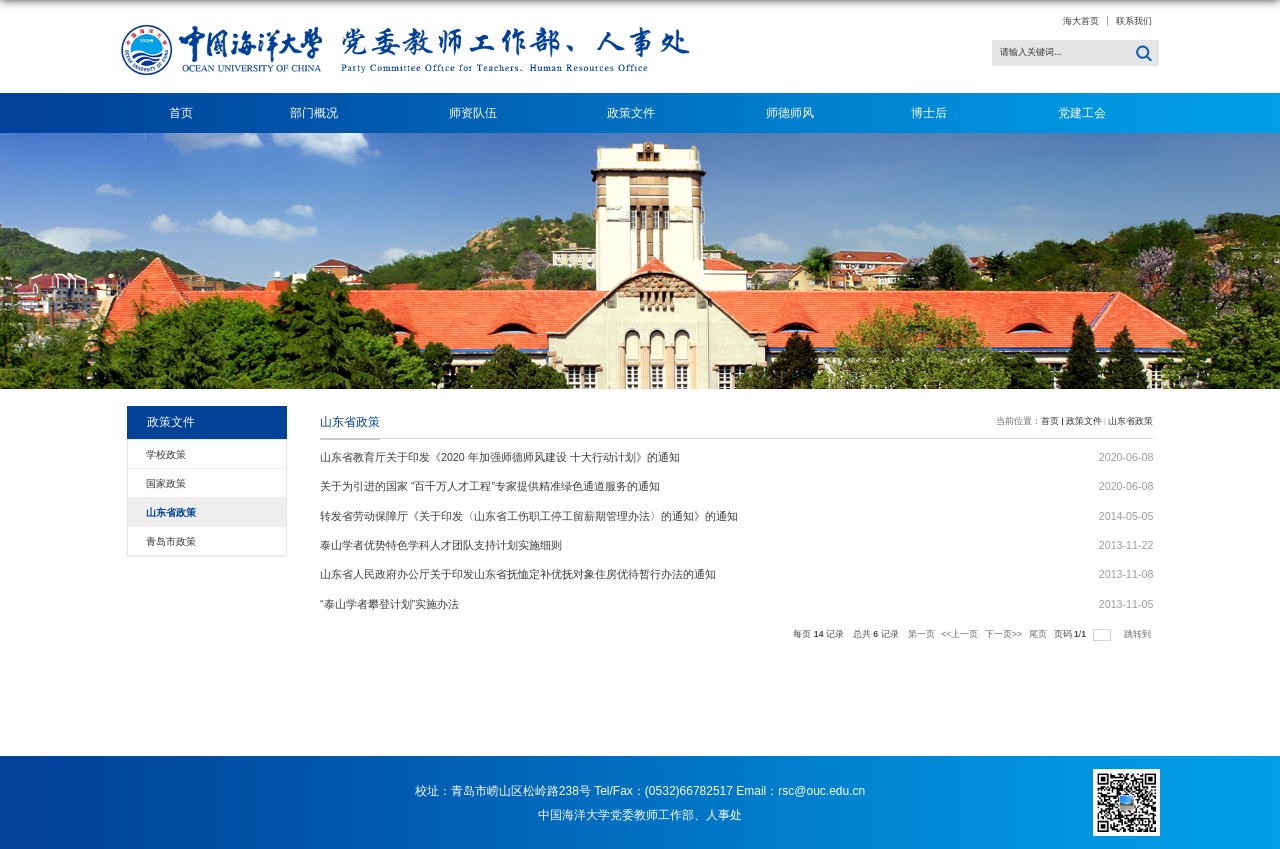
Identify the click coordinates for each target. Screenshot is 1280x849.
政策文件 (637, 113)
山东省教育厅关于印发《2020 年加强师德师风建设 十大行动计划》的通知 (500, 457)
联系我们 (1134, 21)
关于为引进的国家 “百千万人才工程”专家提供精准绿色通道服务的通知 (490, 486)
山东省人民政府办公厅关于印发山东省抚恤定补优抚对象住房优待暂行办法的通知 (518, 574)
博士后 (935, 113)
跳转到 (1138, 634)
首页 (181, 113)
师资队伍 (479, 113)
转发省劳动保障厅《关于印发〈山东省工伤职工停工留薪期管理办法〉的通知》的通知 (529, 516)
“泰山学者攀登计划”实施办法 (389, 604)
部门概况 (320, 113)
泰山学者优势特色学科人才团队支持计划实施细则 (441, 545)
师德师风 (790, 113)
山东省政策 (1130, 421)
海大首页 (1081, 21)
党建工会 (1082, 113)
